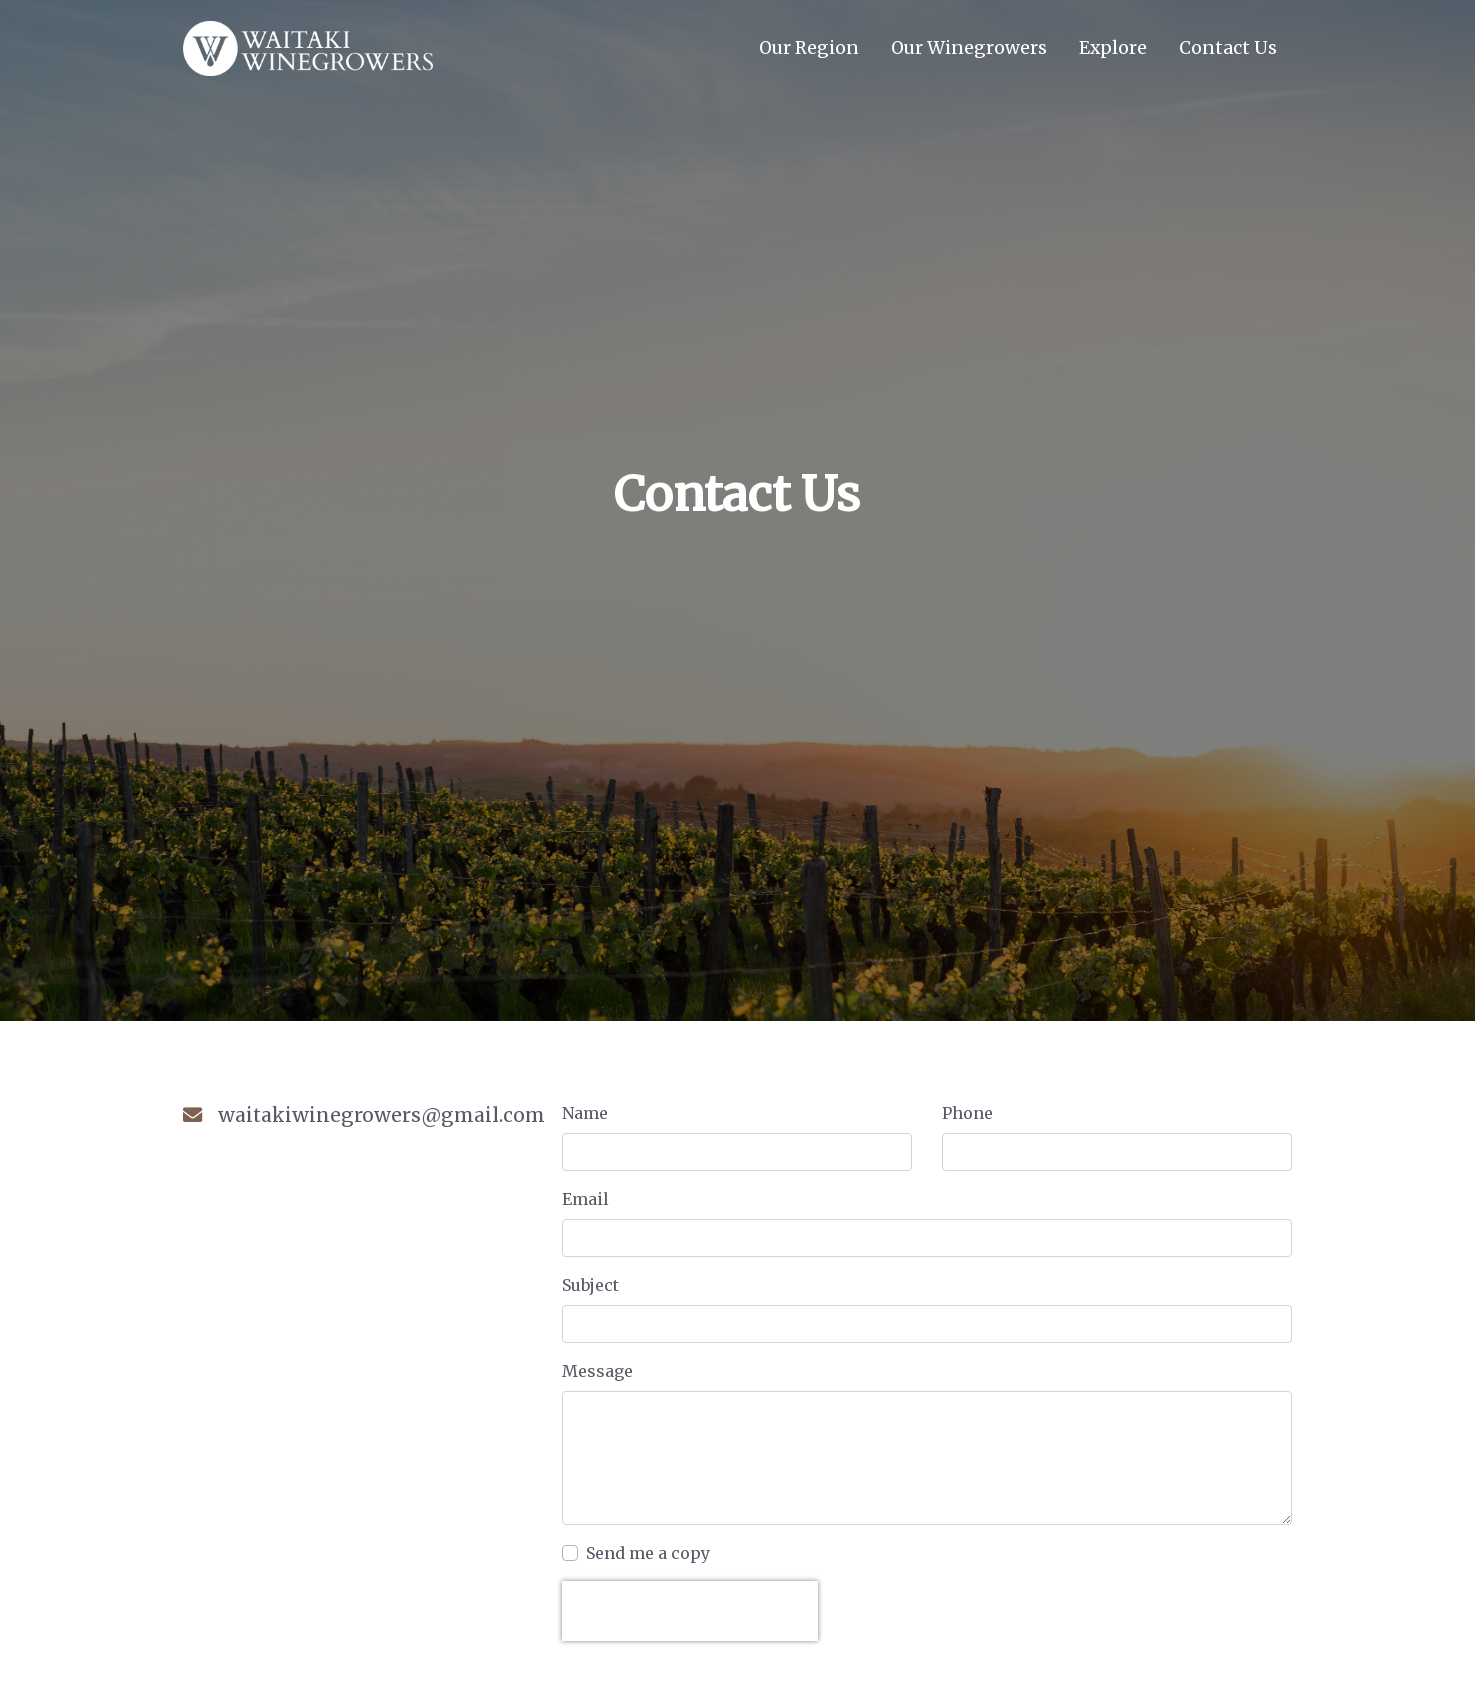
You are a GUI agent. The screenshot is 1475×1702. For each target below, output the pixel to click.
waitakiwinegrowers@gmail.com (381, 1115)
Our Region (809, 48)
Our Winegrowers (969, 48)
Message (597, 1371)
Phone (967, 1113)
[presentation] (690, 1611)
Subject (590, 1285)
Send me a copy (648, 1553)
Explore (1113, 48)
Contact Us (1236, 46)
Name (585, 1113)
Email (585, 1199)
